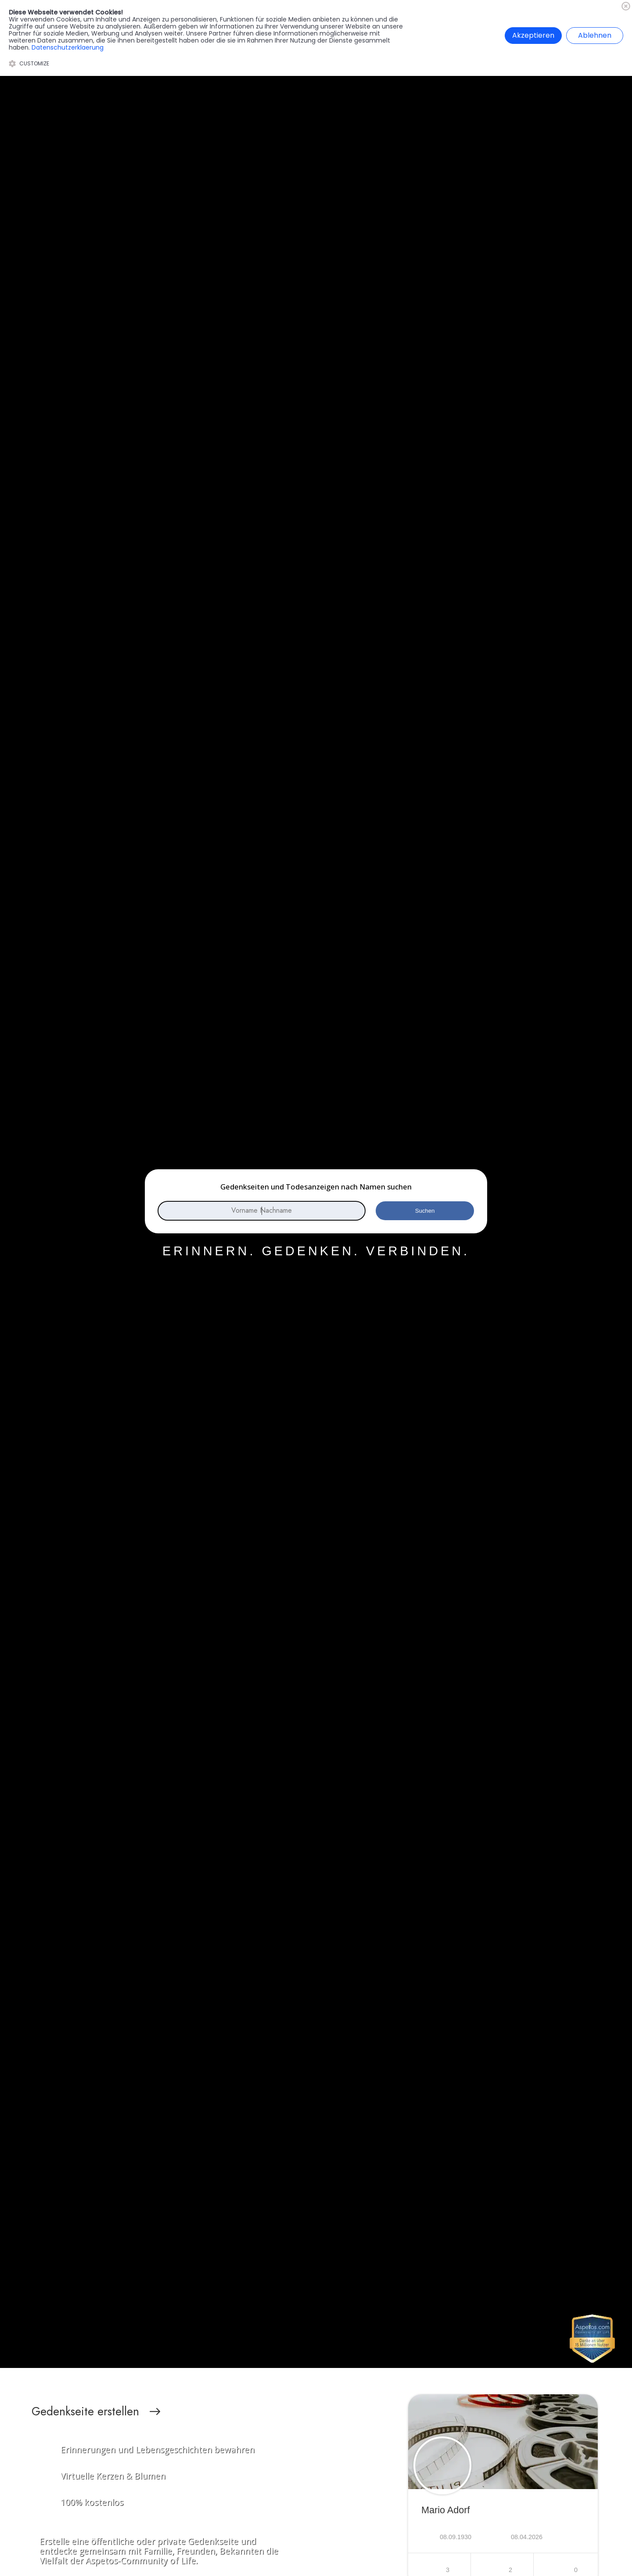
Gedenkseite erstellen (85, 2411)
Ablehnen (594, 35)
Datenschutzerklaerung (68, 47)
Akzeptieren (533, 35)
